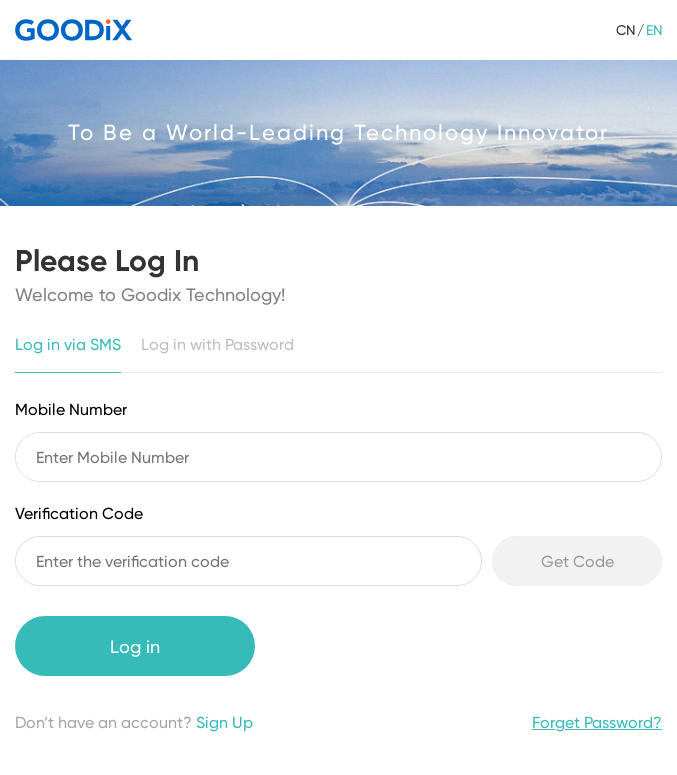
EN (654, 30)
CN (625, 30)
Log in (135, 646)
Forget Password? (597, 722)
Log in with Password (217, 344)
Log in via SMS (68, 344)
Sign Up (224, 722)
